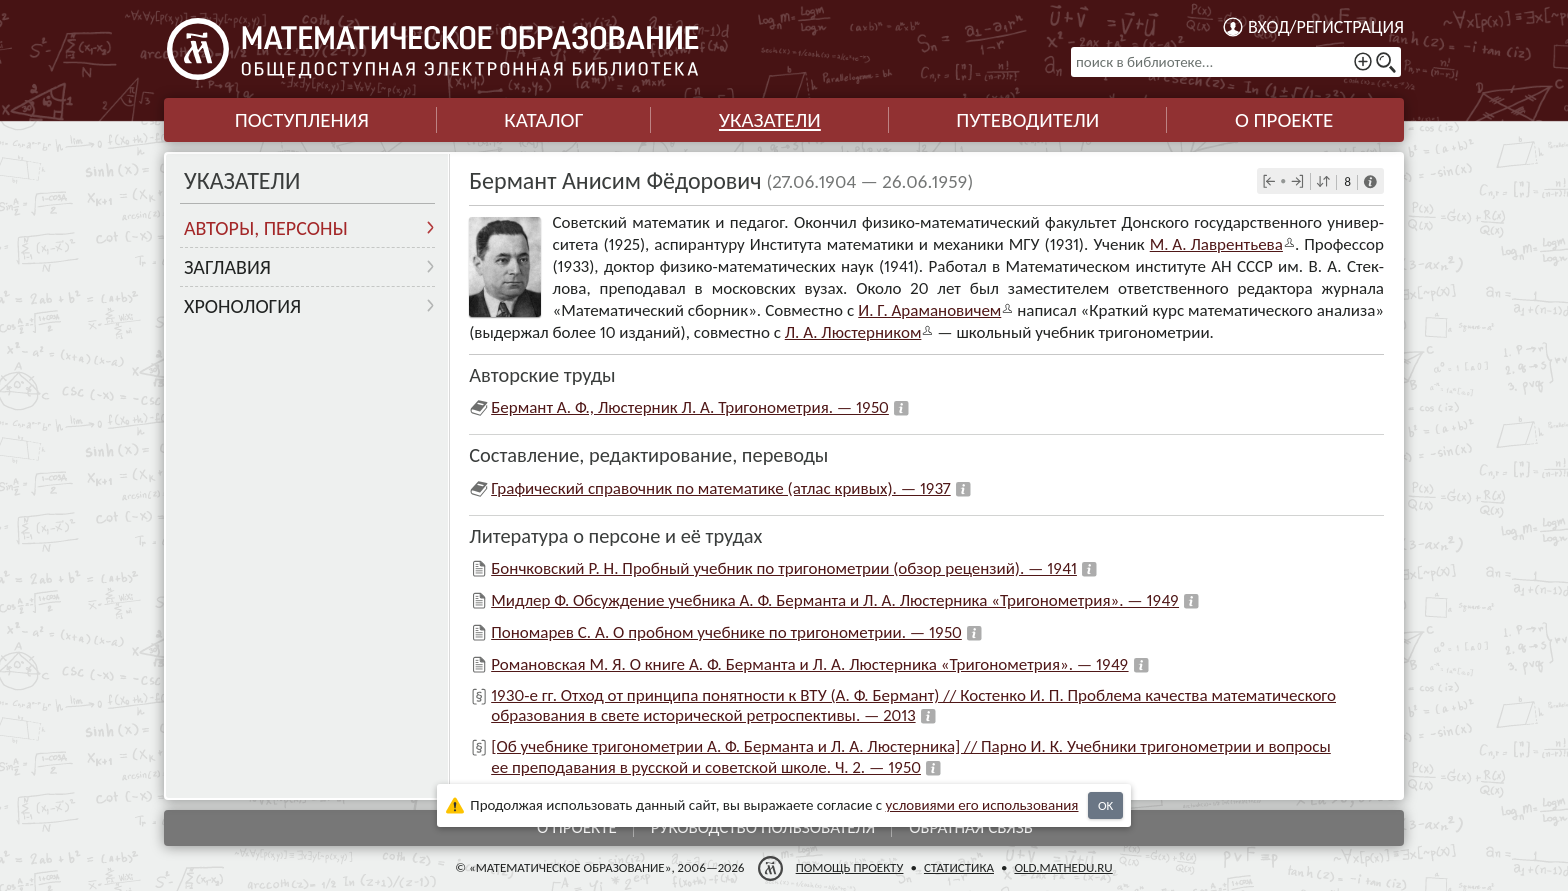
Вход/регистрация (1326, 27)
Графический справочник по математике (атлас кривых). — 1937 (720, 488)
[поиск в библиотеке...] (1236, 62)
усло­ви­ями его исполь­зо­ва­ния (982, 805)
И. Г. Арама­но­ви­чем (929, 310)
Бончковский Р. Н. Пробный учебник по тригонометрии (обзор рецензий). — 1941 (784, 568)
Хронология (242, 306)
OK (1105, 805)
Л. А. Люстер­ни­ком (853, 332)
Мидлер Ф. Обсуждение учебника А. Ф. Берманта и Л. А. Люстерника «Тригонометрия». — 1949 (835, 600)
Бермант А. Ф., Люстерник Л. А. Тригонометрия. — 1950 (690, 407)
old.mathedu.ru (1063, 867)
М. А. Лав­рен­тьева (1216, 244)
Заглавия (227, 267)
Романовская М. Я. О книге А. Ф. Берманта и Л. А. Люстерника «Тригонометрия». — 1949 (809, 664)
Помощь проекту (850, 867)
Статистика (959, 867)
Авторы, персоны (266, 228)
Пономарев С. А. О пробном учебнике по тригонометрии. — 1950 (726, 632)
